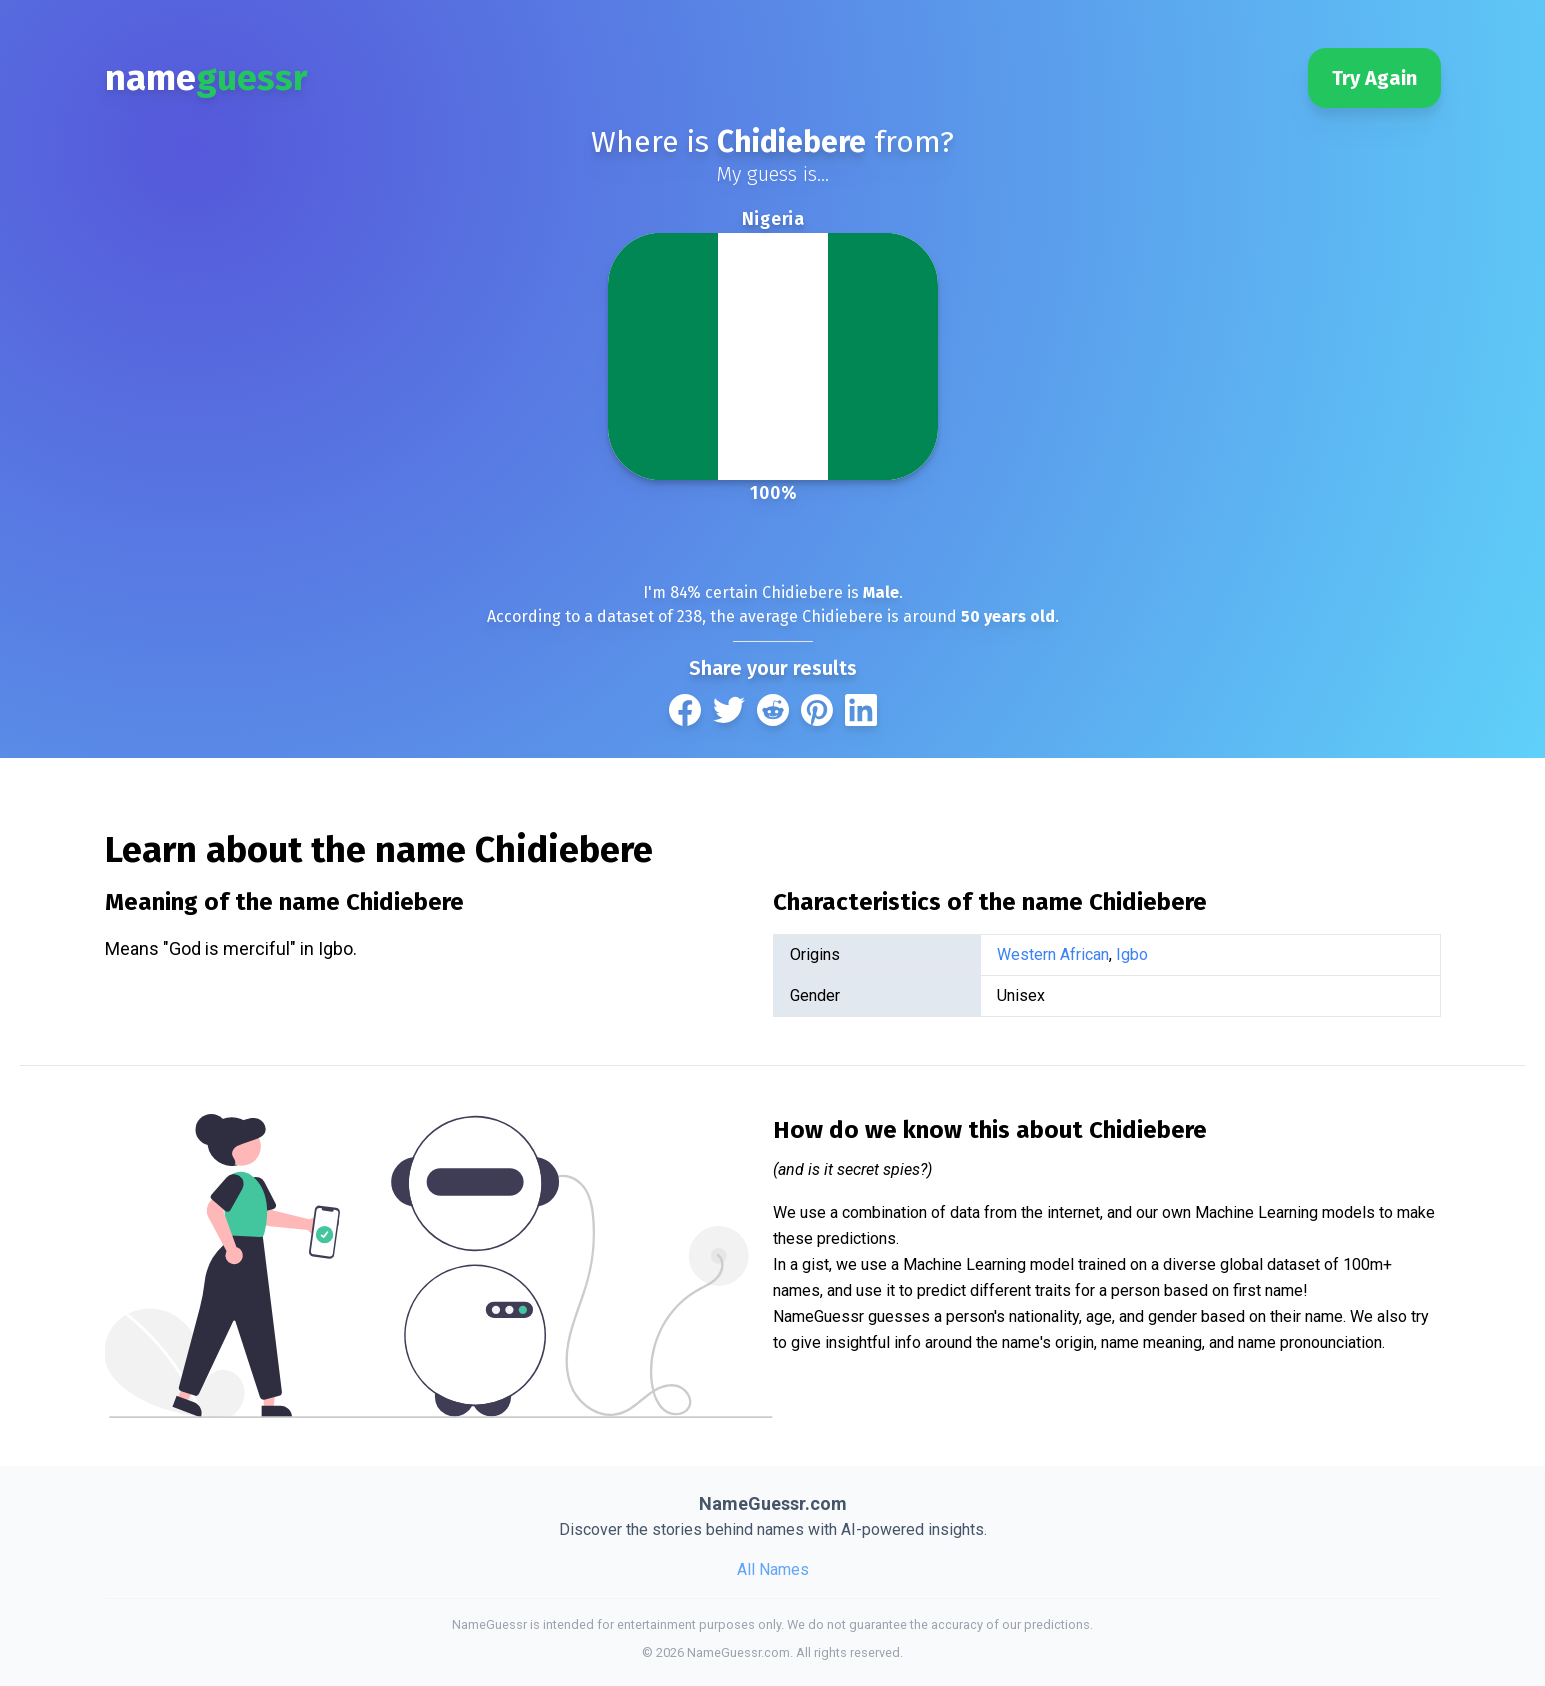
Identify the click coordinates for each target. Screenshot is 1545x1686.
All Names (773, 1569)
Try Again (1374, 78)
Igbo (1132, 954)
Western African (1053, 954)
